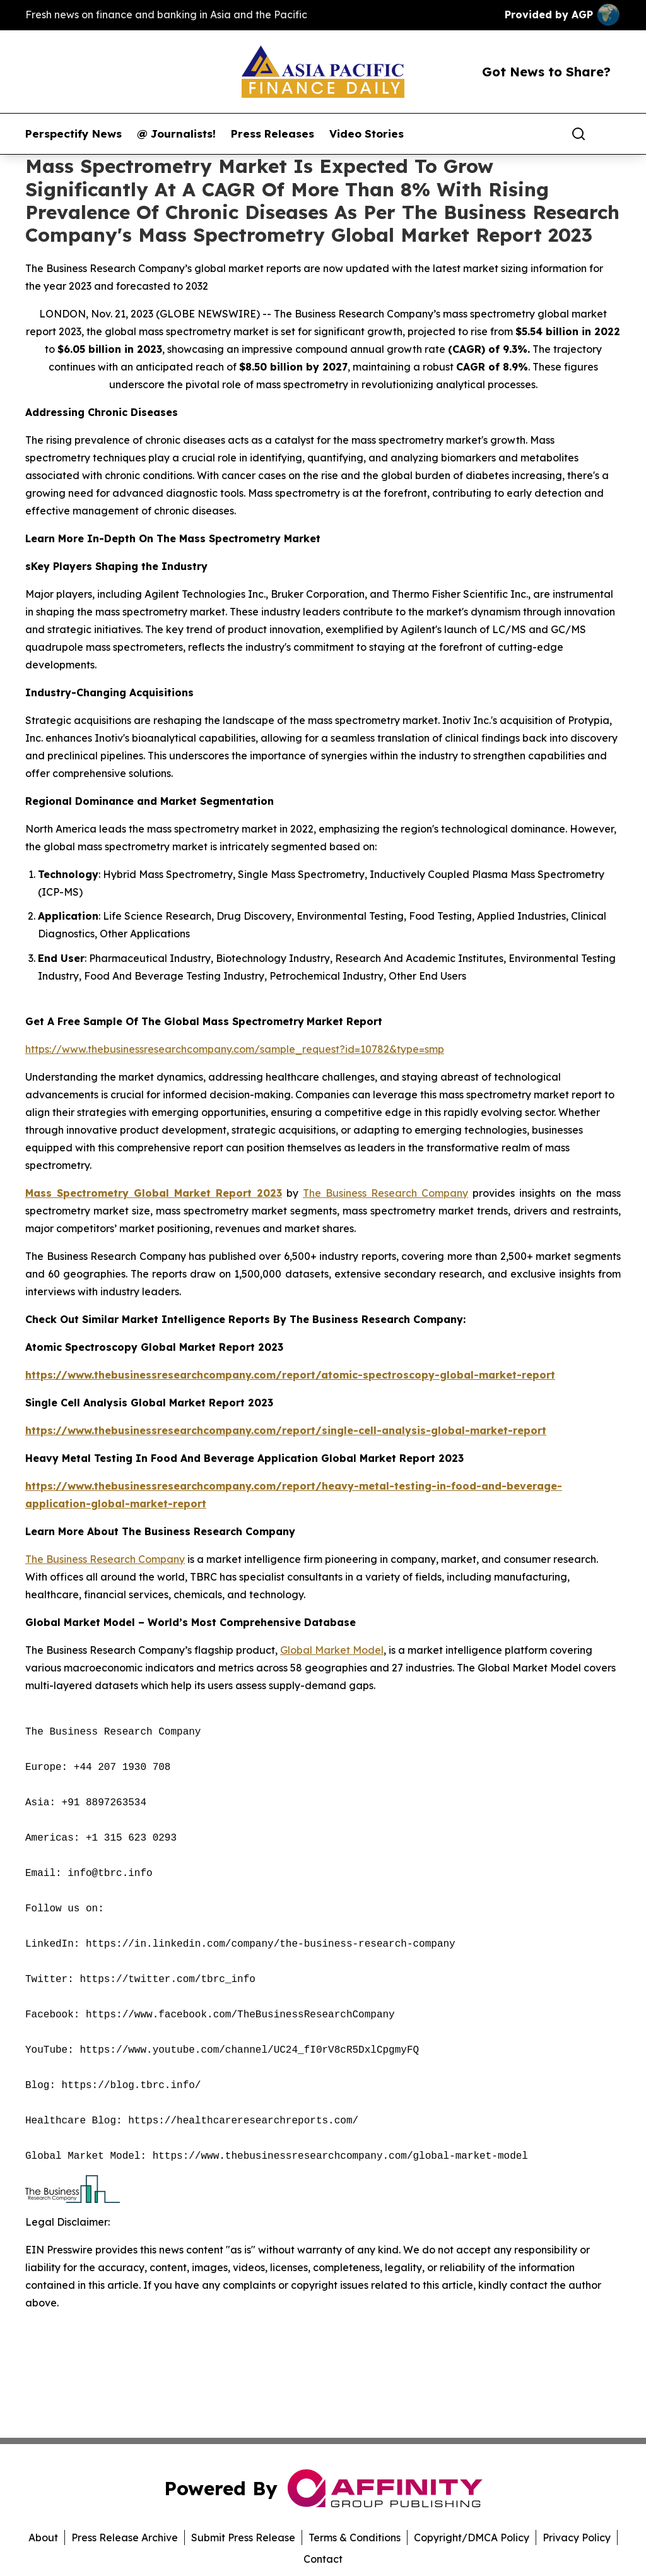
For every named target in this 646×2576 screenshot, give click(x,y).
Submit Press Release (243, 2537)
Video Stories (366, 134)
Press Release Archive (124, 2537)
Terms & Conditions (354, 2537)
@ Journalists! (176, 134)
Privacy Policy (577, 2537)
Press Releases (272, 134)
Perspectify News (73, 134)
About (43, 2537)
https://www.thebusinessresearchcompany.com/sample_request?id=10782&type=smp (234, 1049)
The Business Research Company (385, 1193)
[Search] (578, 133)
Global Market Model (332, 1650)
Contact (323, 2559)
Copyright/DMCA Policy (471, 2537)
